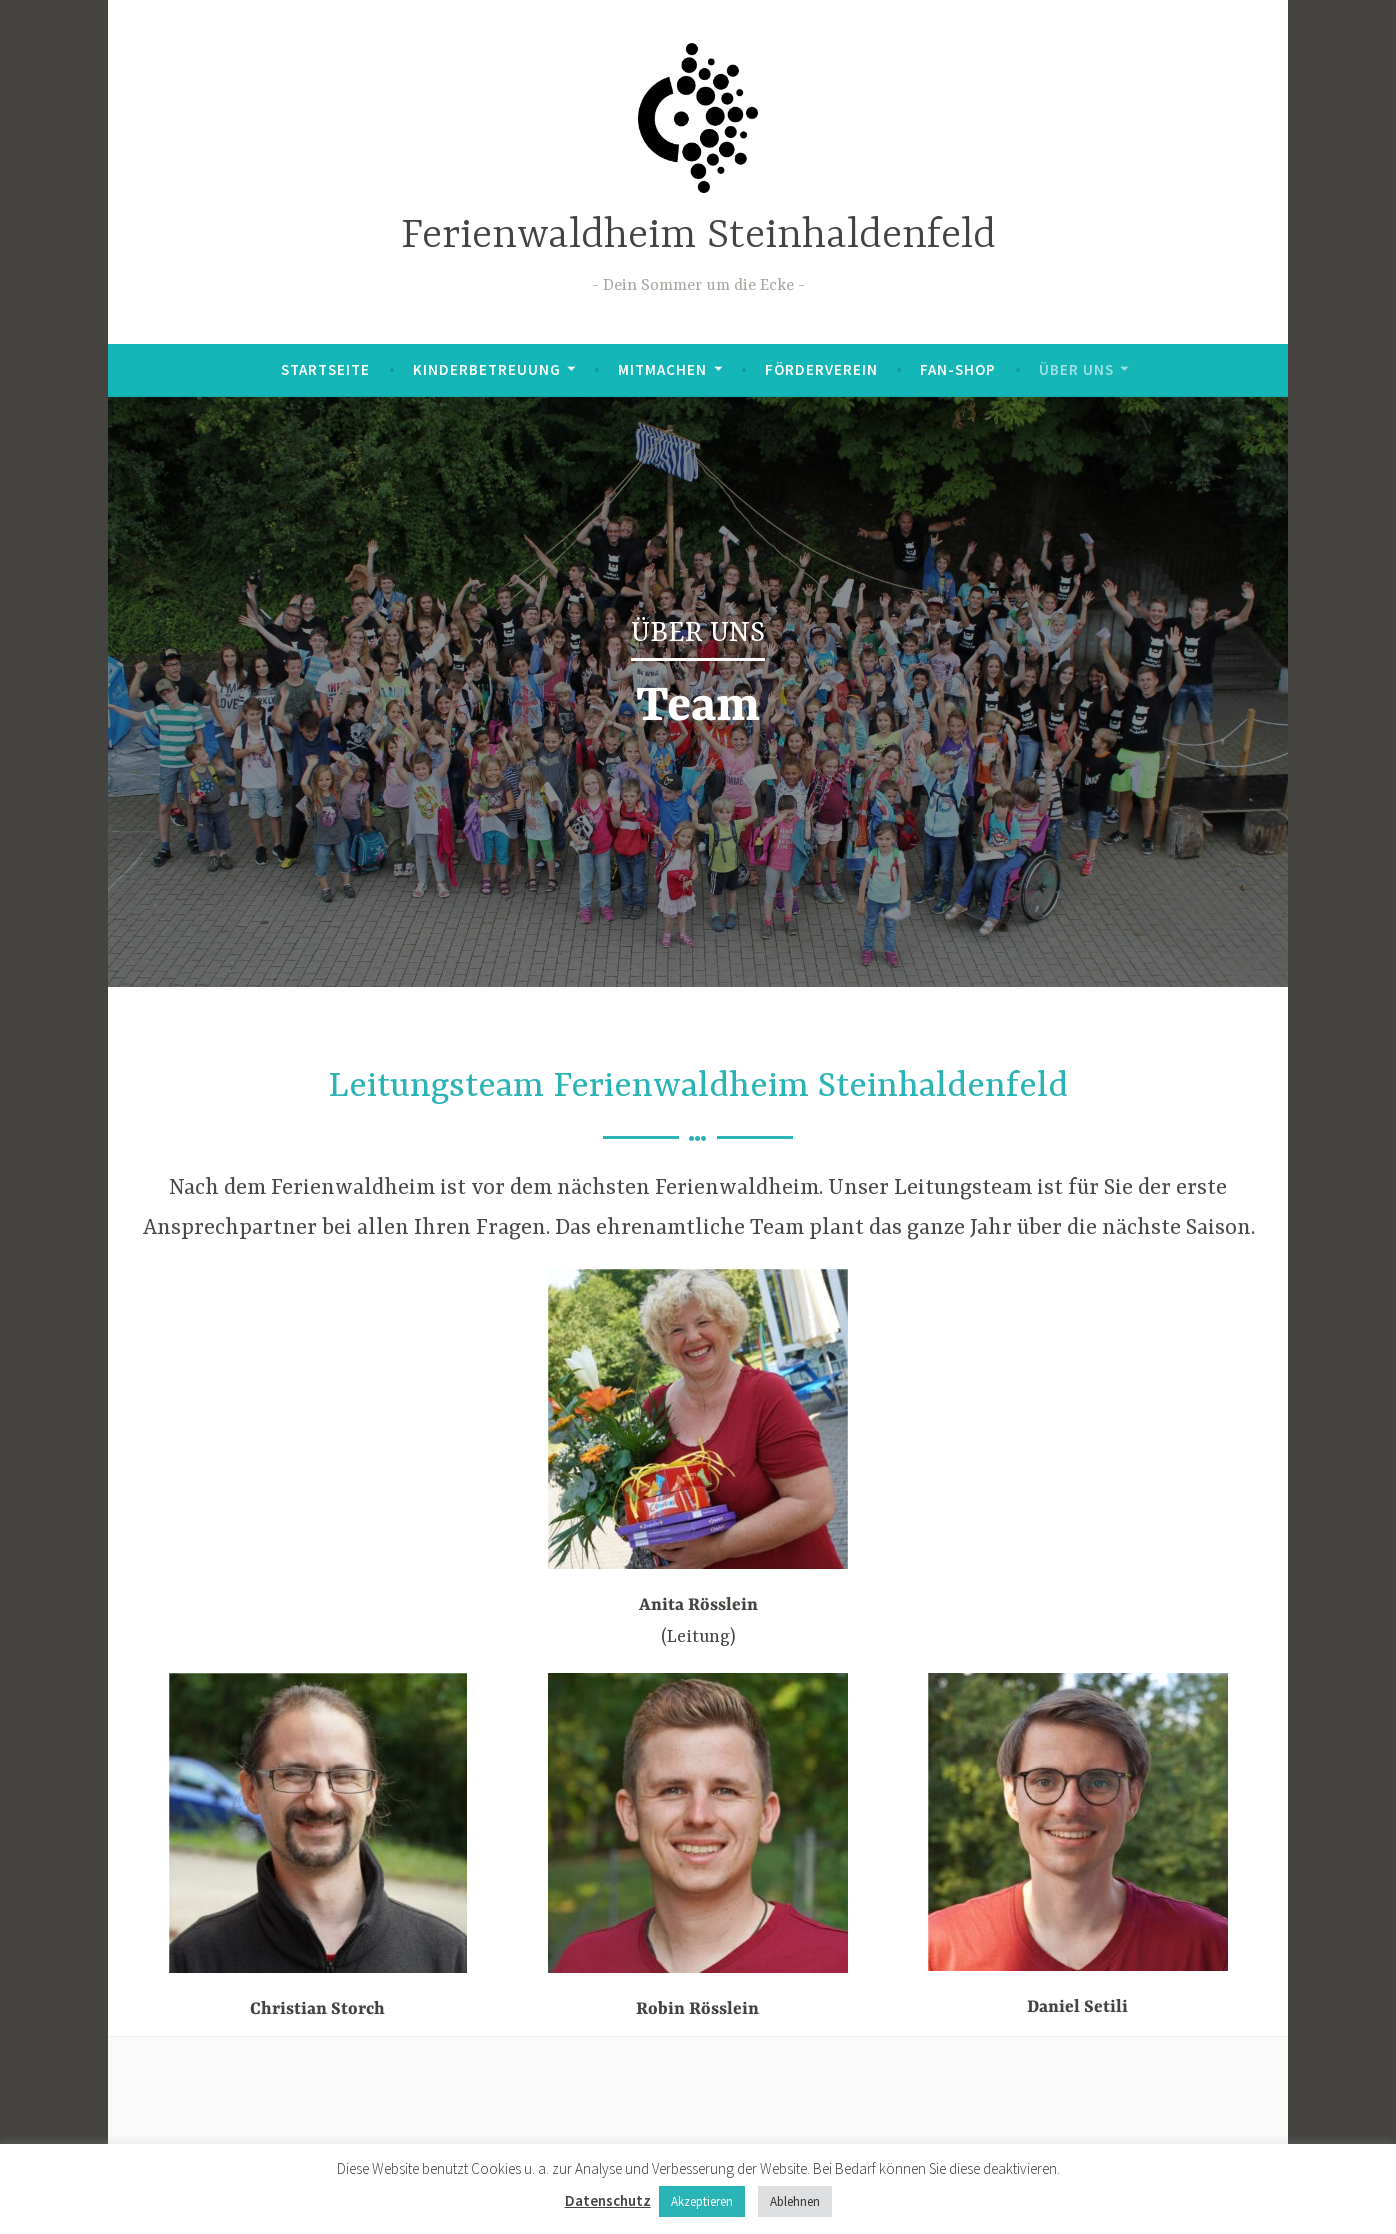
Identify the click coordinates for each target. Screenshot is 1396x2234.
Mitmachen (662, 369)
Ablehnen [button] (795, 2201)
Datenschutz (608, 2200)
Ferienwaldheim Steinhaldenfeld (698, 236)
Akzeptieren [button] (702, 2201)
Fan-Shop (958, 369)
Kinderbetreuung (487, 369)
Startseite (325, 369)
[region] (698, 692)
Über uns (1076, 369)
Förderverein (821, 369)
